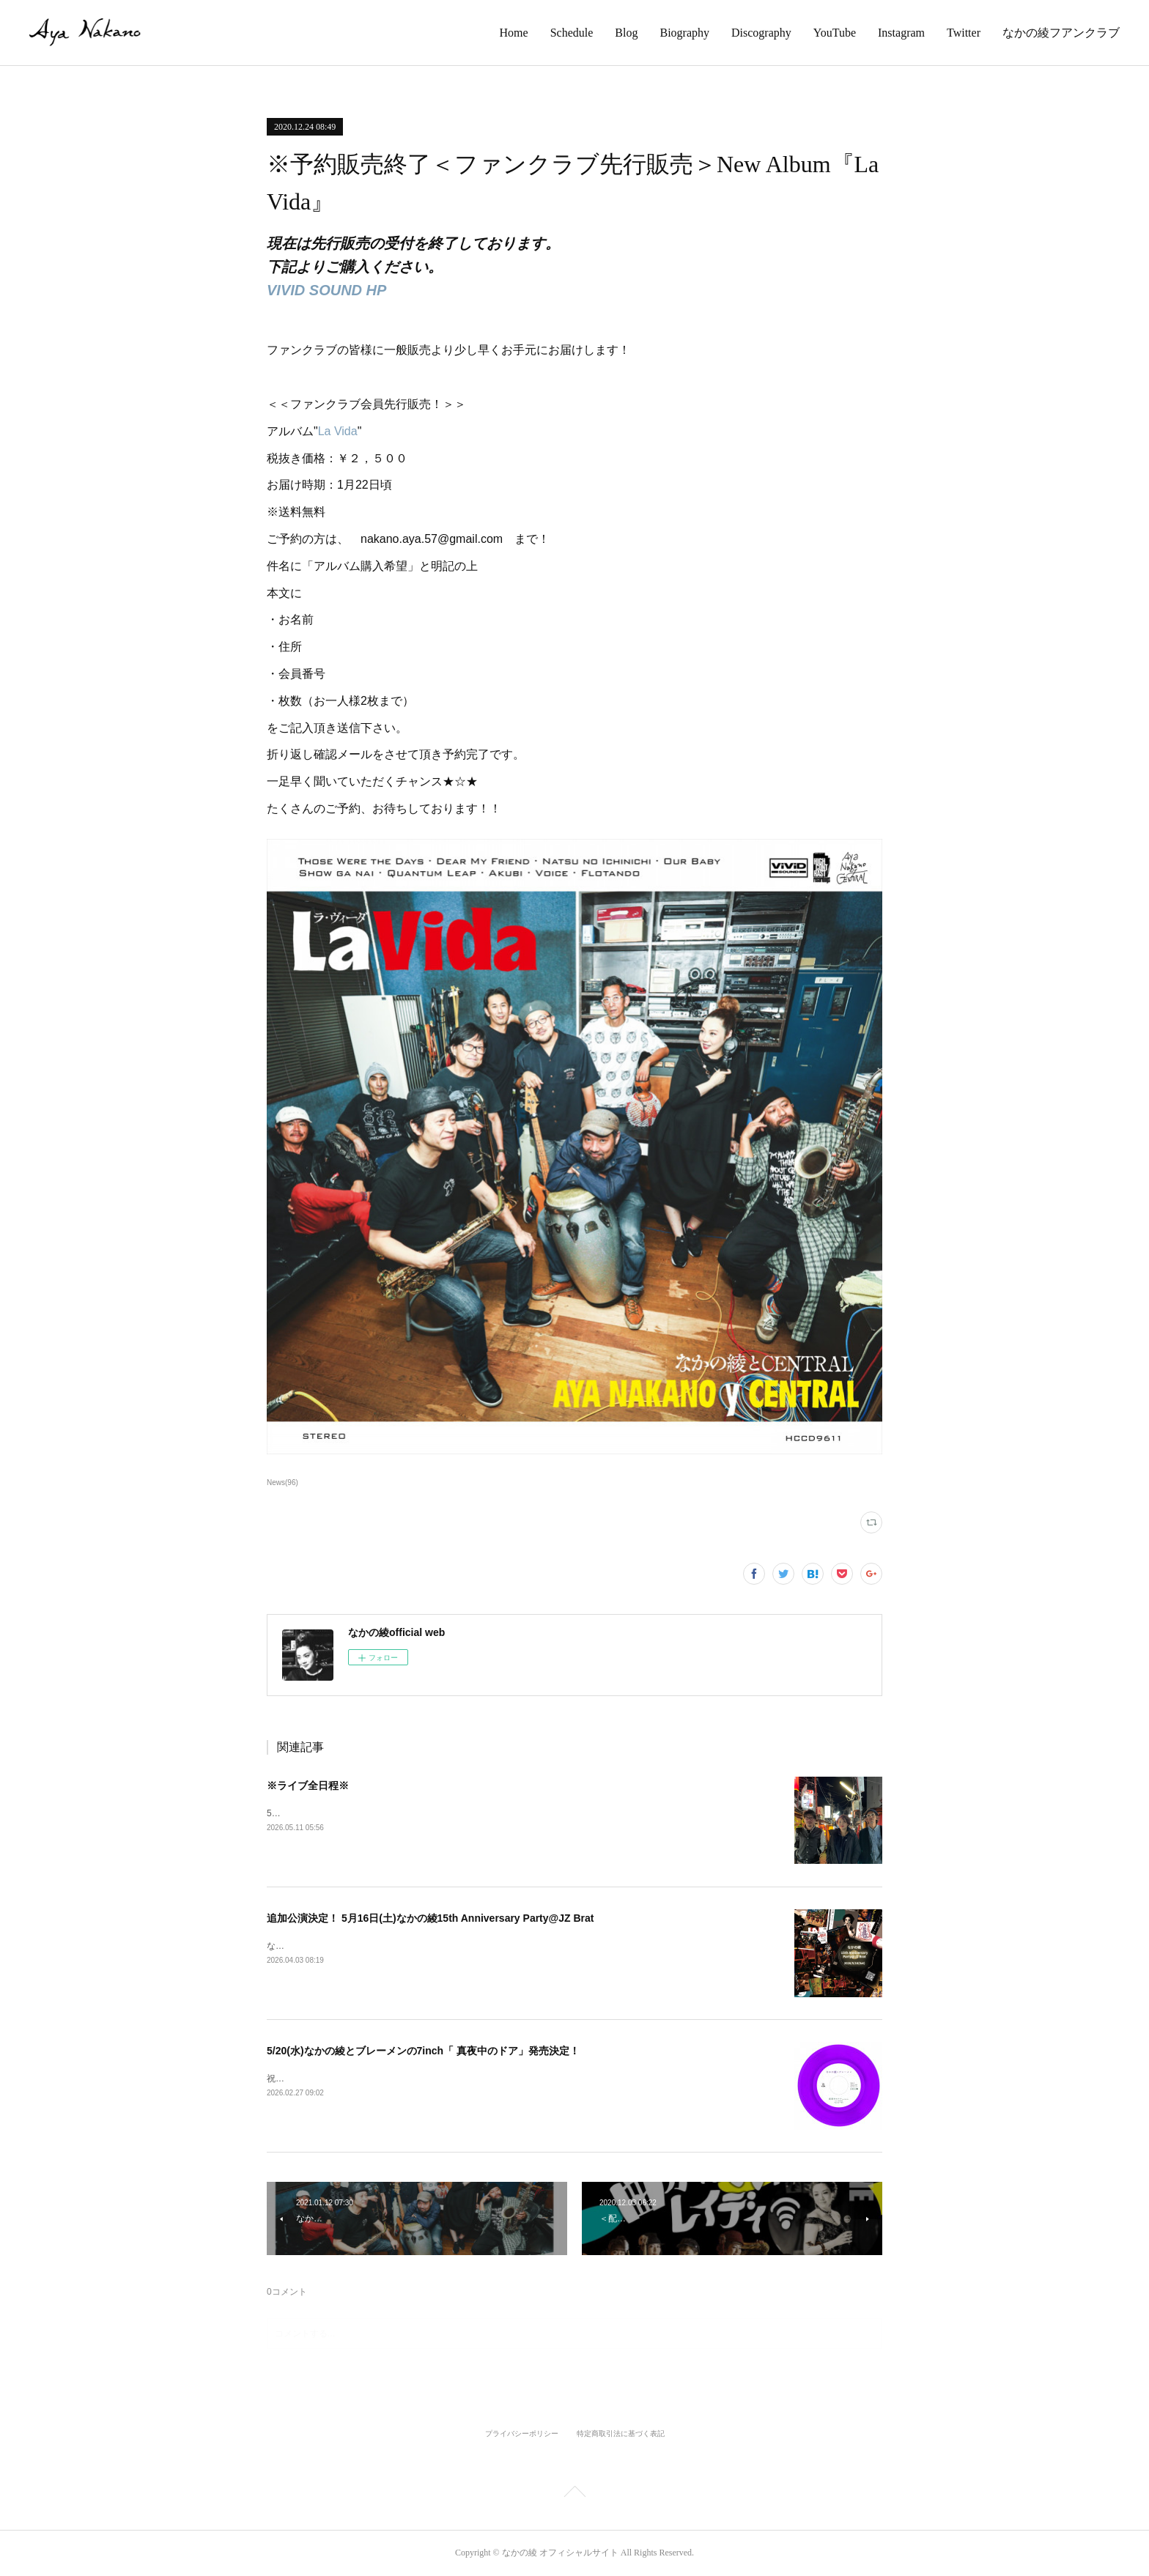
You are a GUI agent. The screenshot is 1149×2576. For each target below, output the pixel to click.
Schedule (572, 32)
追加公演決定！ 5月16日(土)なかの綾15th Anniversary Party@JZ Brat (430, 1918)
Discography (761, 32)
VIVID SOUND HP (326, 290)
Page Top (574, 2494)
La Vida (338, 431)
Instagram (901, 32)
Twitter (963, 32)
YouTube (834, 32)
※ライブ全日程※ (308, 1785)
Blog (626, 32)
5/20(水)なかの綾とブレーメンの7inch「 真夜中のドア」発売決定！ (423, 2051)
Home (514, 32)
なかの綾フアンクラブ (1061, 32)
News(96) (282, 1482)
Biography (684, 32)
